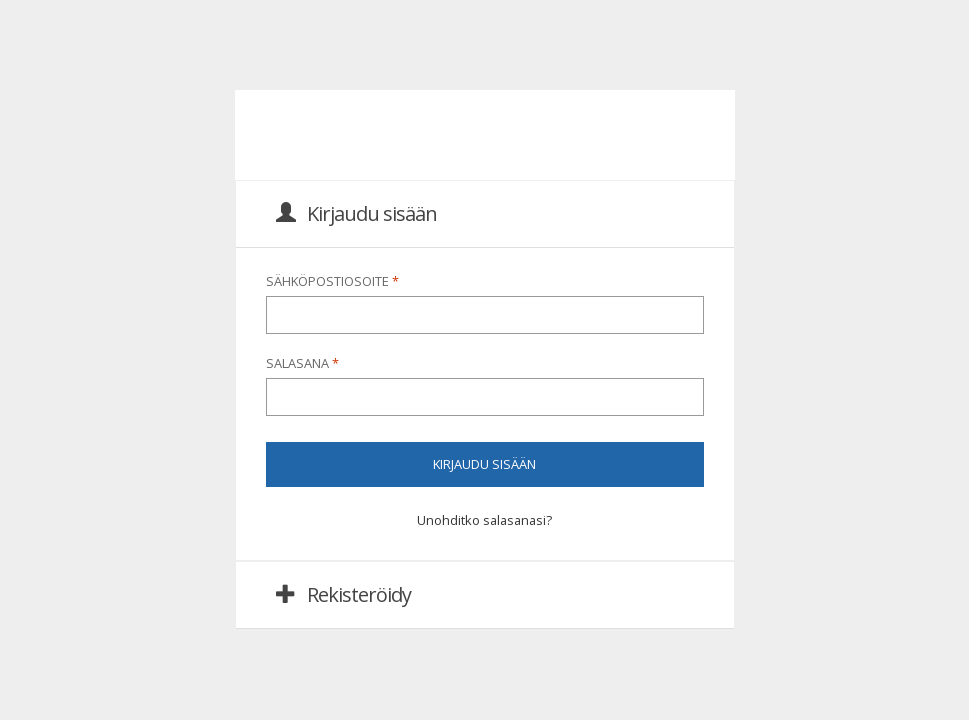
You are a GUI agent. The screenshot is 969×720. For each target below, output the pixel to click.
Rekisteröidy (343, 594)
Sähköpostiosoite (333, 281)
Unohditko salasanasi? (484, 520)
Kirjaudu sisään (356, 213)
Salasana (303, 363)
